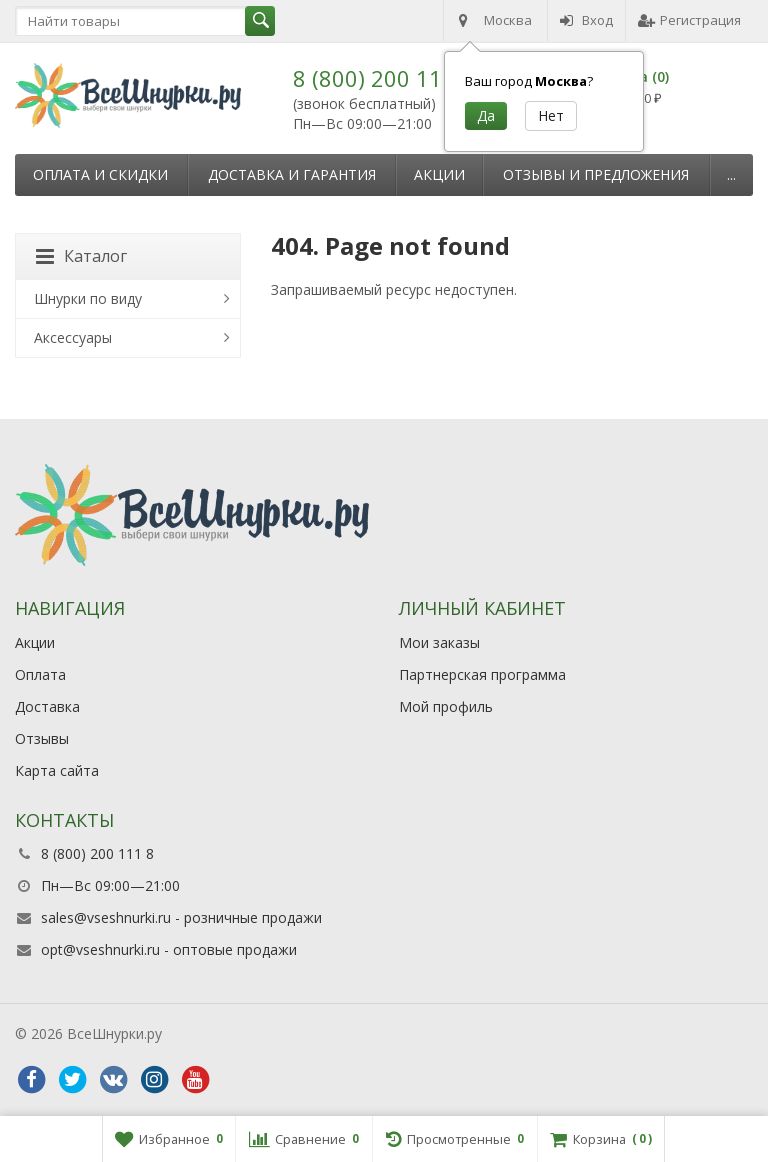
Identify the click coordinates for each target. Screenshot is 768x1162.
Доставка (47, 706)
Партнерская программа (482, 674)
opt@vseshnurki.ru (100, 949)
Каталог (81, 256)
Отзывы (42, 738)
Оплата (40, 674)
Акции (439, 174)
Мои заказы (439, 642)
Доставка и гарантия (292, 174)
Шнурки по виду (88, 298)
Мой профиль (446, 706)
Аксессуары (73, 337)
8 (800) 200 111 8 (383, 78)
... (731, 174)
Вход (586, 20)
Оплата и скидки (100, 174)
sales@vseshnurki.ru (106, 917)
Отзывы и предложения (596, 174)
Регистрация (689, 20)
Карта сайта (57, 770)
